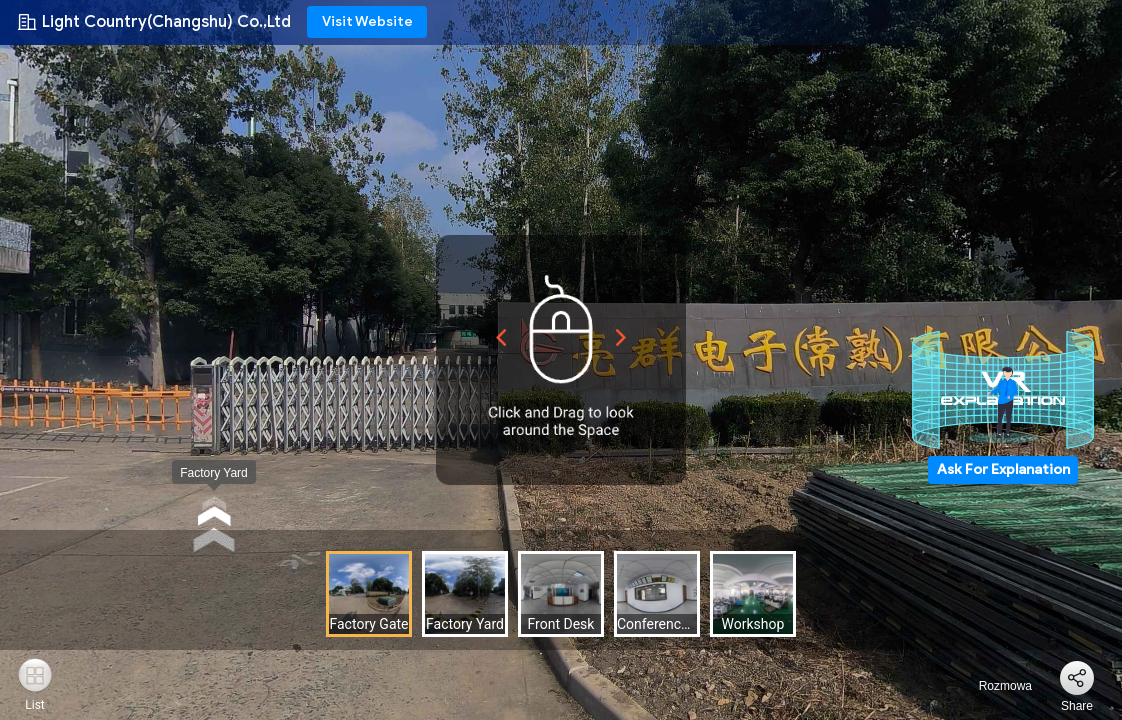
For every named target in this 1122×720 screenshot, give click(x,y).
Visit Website (367, 21)
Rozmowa (993, 686)
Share (1077, 706)
